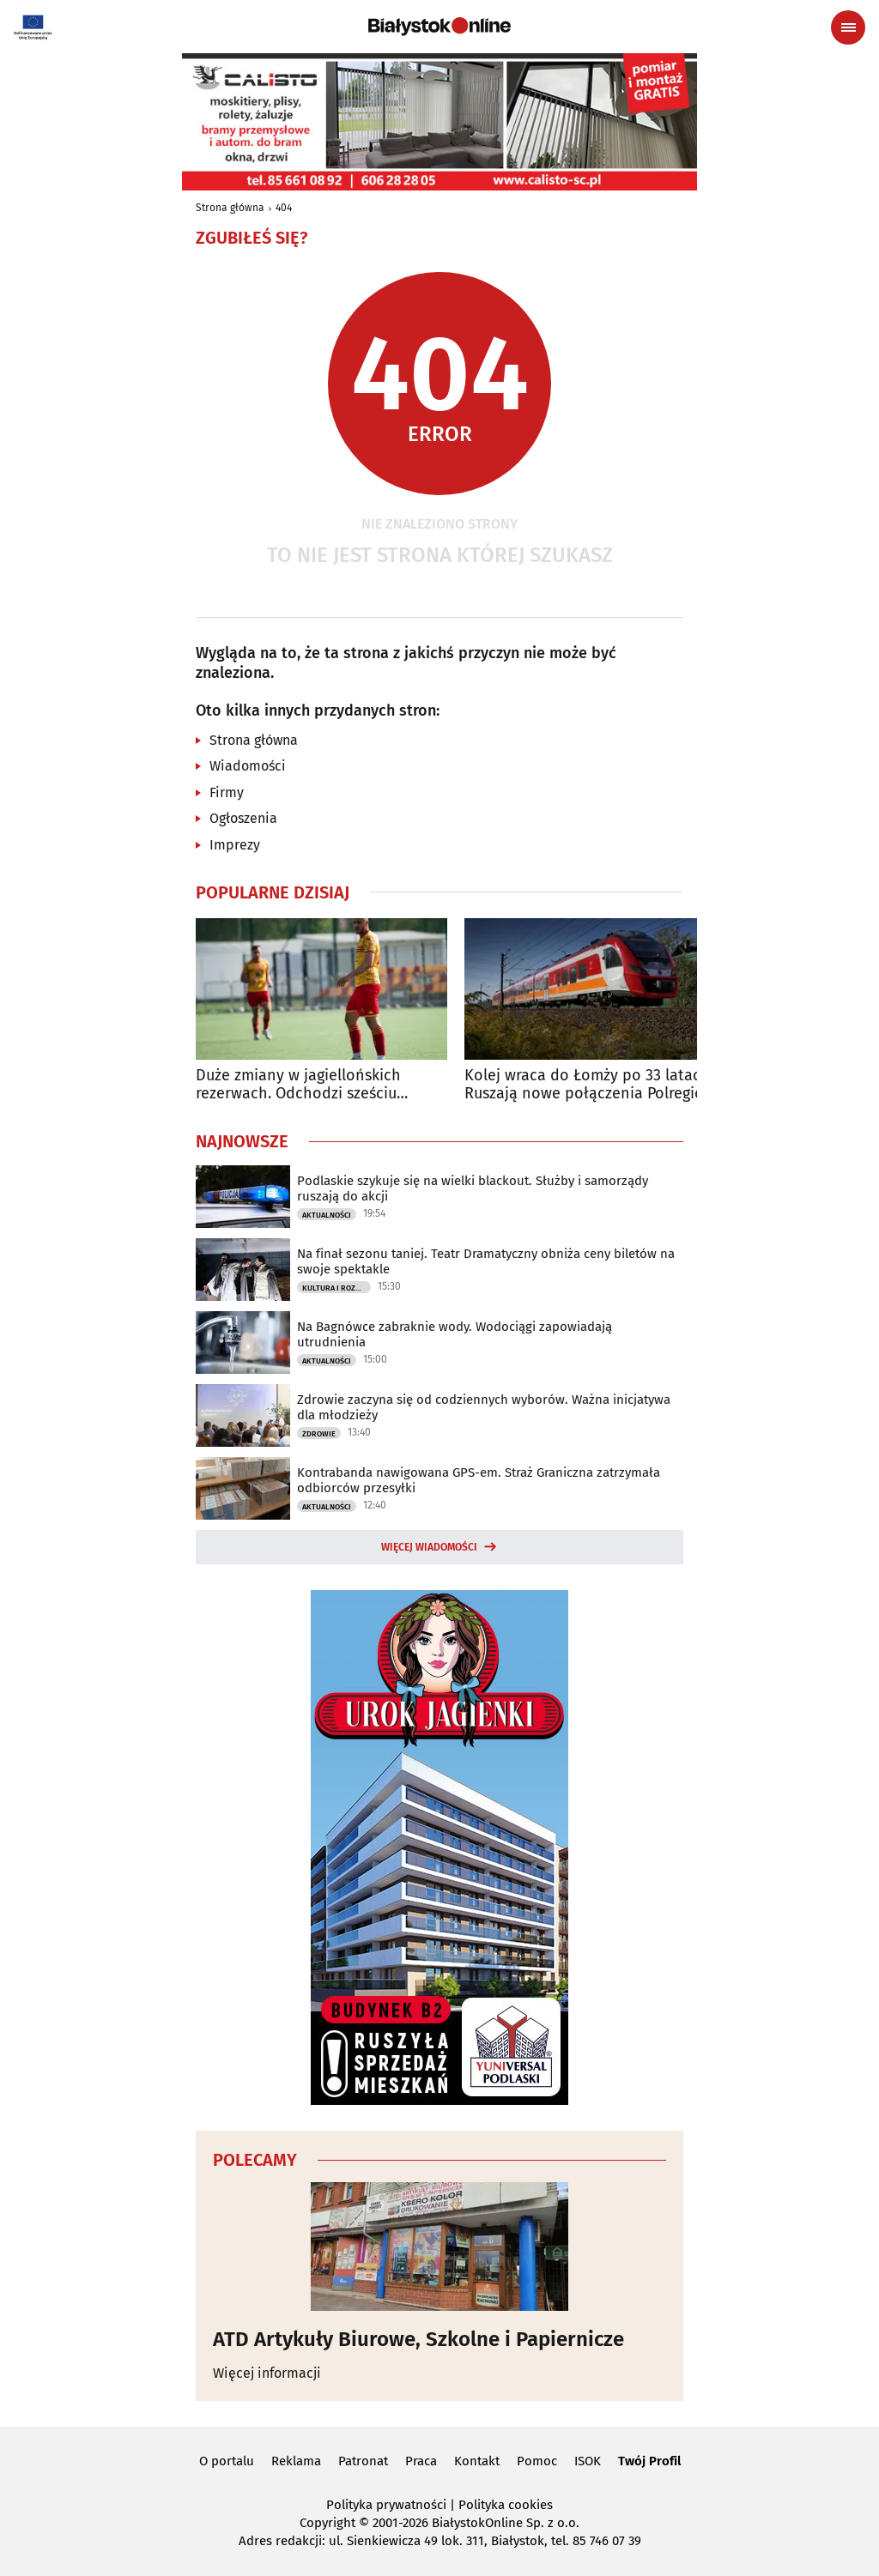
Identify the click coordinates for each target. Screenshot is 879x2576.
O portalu (226, 2461)
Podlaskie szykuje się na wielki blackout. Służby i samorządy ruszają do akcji (472, 1188)
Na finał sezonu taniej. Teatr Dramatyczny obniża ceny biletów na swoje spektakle (486, 1261)
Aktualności (326, 1215)
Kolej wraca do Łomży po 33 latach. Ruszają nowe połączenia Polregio (588, 1085)
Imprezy (234, 845)
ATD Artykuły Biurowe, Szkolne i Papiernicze (418, 2339)
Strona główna (230, 208)
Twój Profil (649, 2461)
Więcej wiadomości (429, 1547)
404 (284, 208)
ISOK (587, 2461)
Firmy (226, 792)
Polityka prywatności (386, 2505)
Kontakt (477, 2461)
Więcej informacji (267, 2373)
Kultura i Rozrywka (336, 1288)
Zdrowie (319, 1434)
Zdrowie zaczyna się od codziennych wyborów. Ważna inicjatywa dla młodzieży (483, 1407)
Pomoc (537, 2461)
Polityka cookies (505, 2505)
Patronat (363, 2461)
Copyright (327, 2523)
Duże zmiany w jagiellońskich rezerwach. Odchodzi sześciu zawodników (298, 1085)
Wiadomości (247, 766)
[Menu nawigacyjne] (848, 27)
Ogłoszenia (243, 818)
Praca (421, 2461)
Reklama (296, 2461)
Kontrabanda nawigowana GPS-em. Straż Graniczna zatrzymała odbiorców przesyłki (478, 1480)
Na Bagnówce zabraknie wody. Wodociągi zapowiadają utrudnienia (454, 1334)
